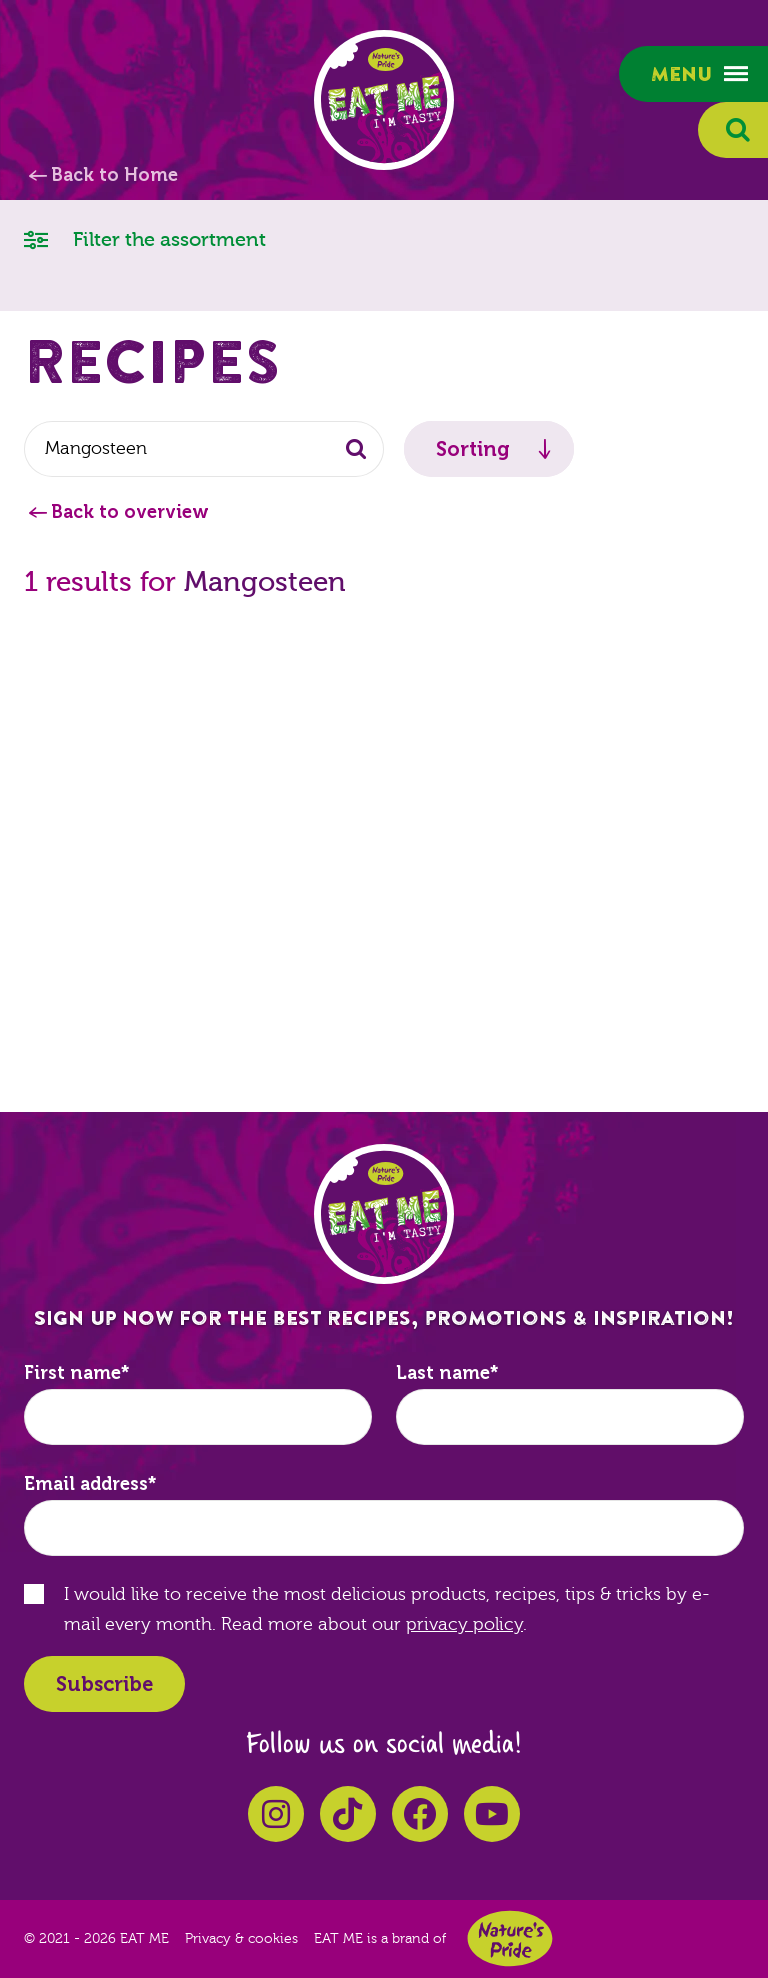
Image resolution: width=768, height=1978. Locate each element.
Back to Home (114, 175)
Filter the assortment (145, 238)
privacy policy (464, 1624)
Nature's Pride (510, 1938)
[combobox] (204, 449)
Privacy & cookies (241, 1939)
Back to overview (130, 512)
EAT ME (384, 100)
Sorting (473, 449)
